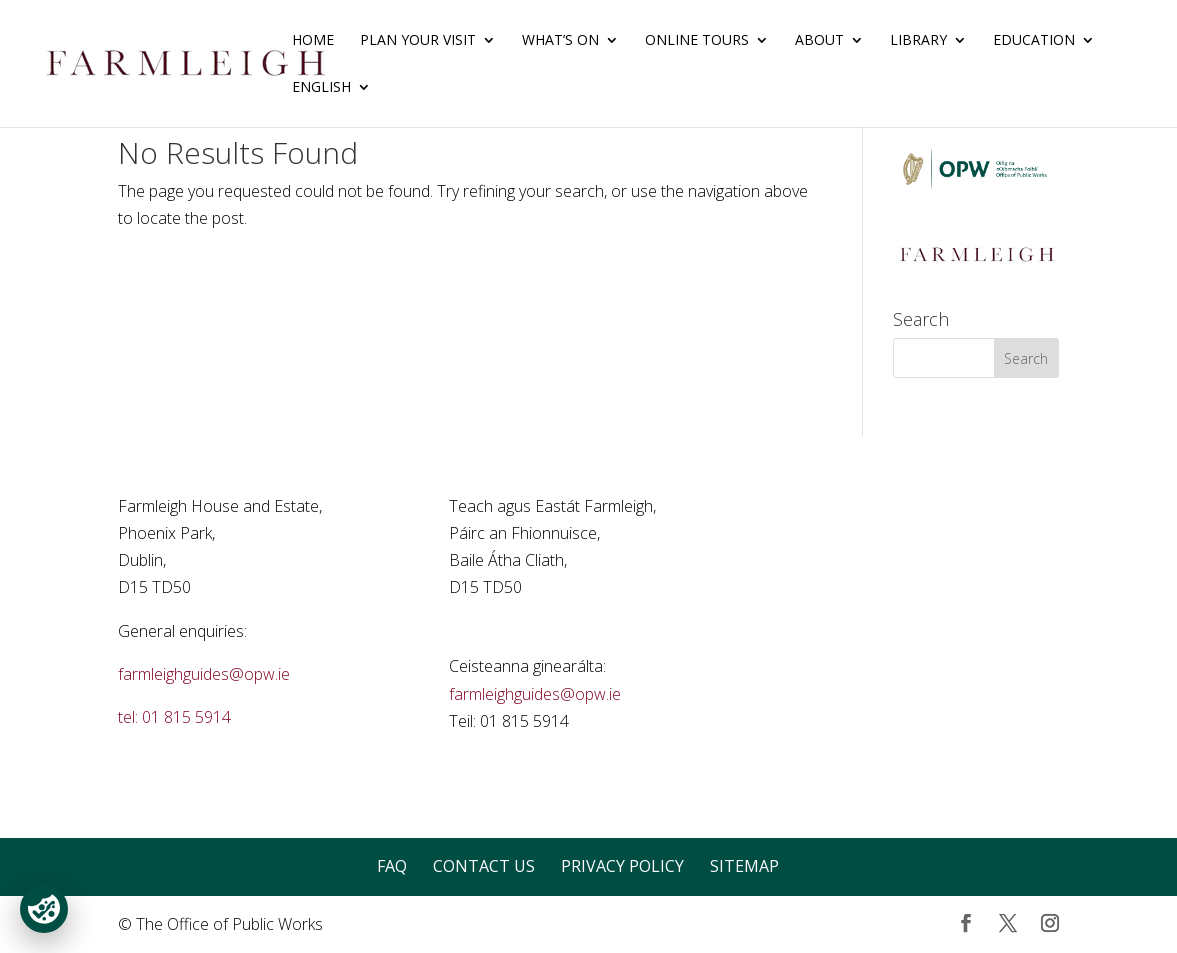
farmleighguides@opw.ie (204, 674)
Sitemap (744, 866)
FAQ (392, 866)
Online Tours (697, 41)
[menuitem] (331, 103)
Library (918, 41)
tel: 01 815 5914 (174, 717)
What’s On (560, 41)
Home (313, 41)
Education (1034, 41)
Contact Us (484, 866)
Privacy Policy (622, 866)
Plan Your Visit (418, 41)
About (819, 41)
